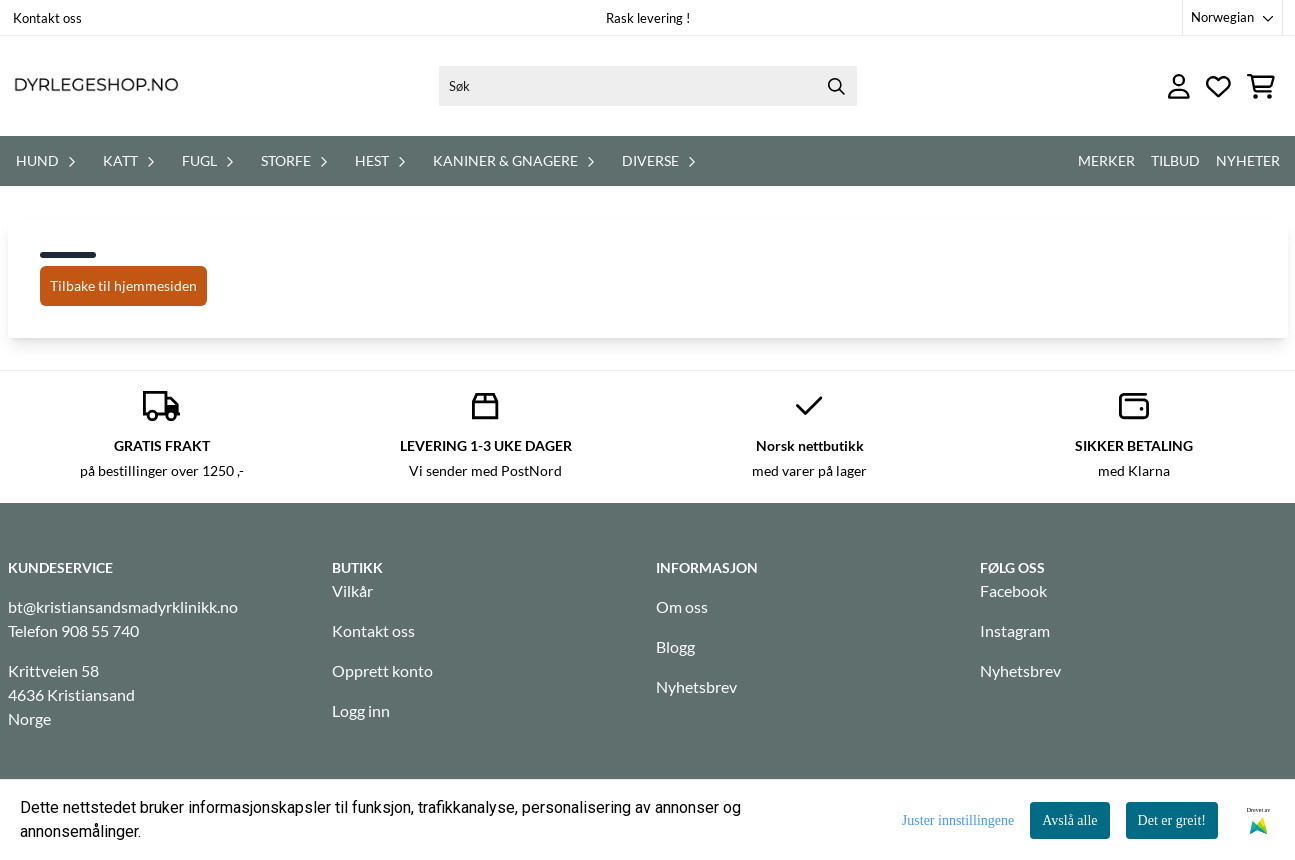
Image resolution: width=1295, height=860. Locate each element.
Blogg (675, 646)
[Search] (837, 86)
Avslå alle (1069, 820)
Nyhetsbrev (696, 686)
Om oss (682, 606)
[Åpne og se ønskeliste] (1218, 86)
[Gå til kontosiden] (1179, 86)
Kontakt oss (47, 18)
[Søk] (648, 86)
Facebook (1013, 590)
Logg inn (361, 710)
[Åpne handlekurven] (1261, 86)
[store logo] (96, 86)
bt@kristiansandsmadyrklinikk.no (123, 606)
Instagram (1015, 630)
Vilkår (352, 590)
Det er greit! (1172, 820)
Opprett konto (382, 670)
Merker (1106, 160)
